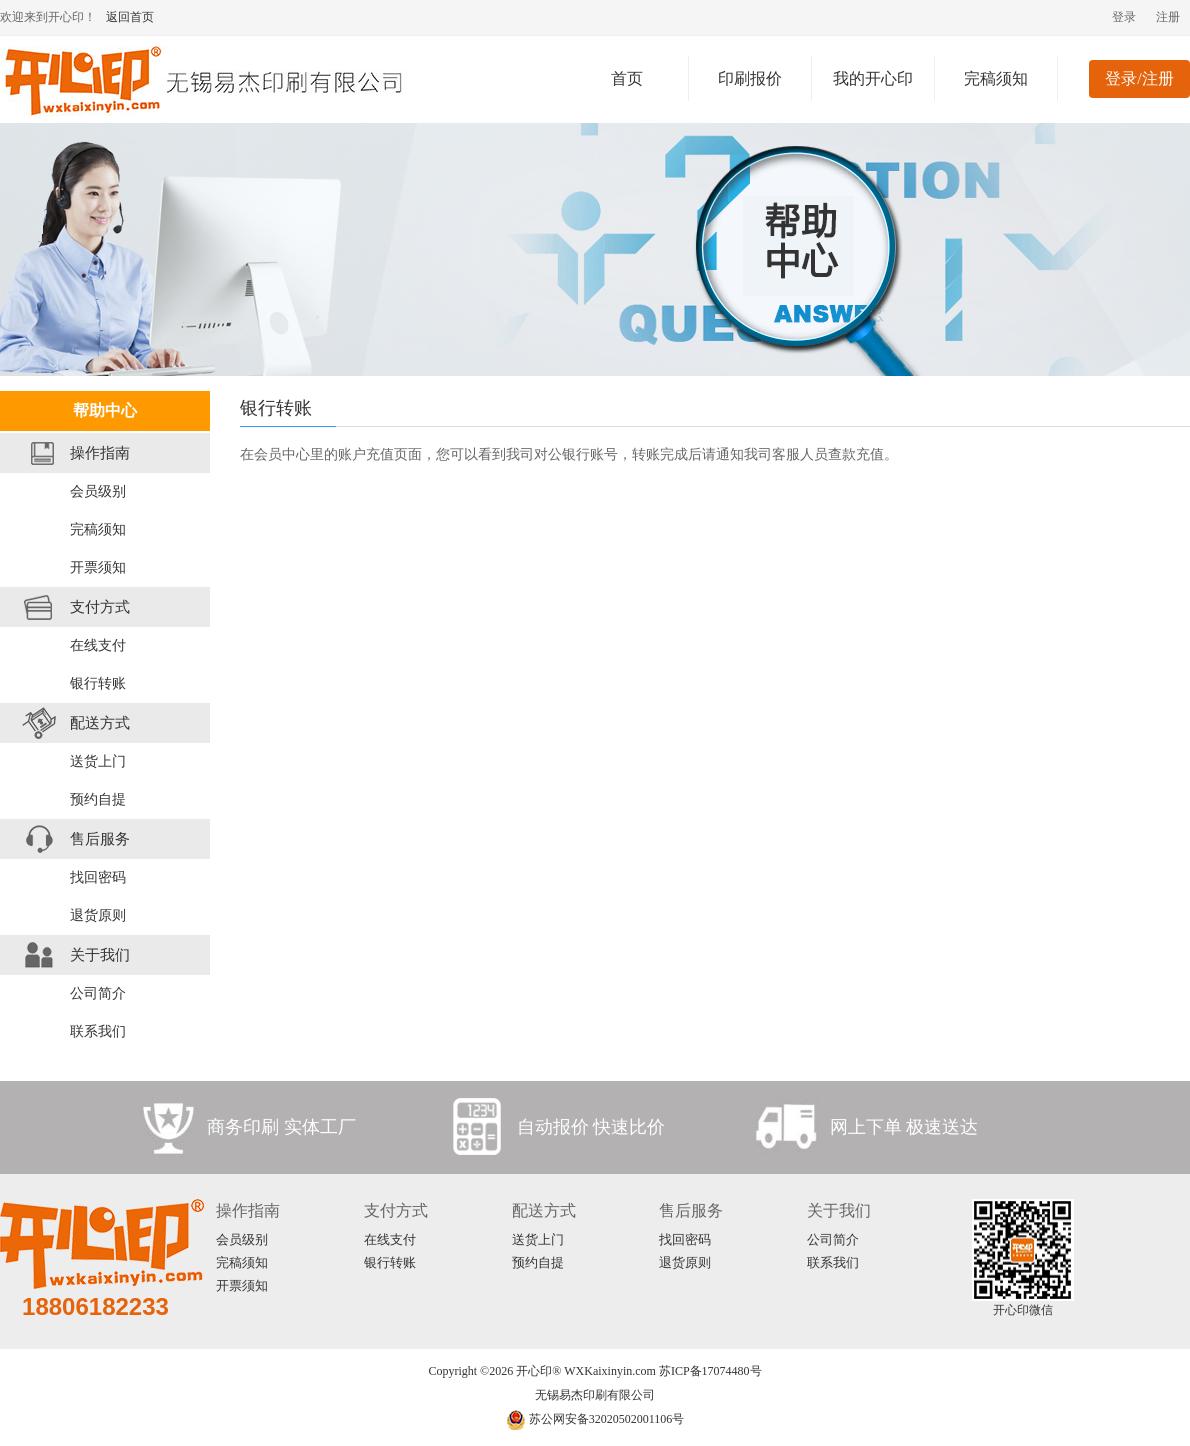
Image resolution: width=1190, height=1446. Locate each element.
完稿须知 (996, 78)
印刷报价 (750, 78)
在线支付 (98, 645)
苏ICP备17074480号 (710, 1371)
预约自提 (98, 799)
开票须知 (98, 567)
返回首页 (130, 17)
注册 (1168, 17)
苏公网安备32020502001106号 (595, 1419)
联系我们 (98, 1031)
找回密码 (98, 877)
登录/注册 (1139, 78)
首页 (627, 78)
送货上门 (98, 761)
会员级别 (98, 491)
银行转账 (98, 683)
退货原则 (98, 915)
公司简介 (98, 993)
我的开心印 (873, 78)
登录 (1124, 17)
